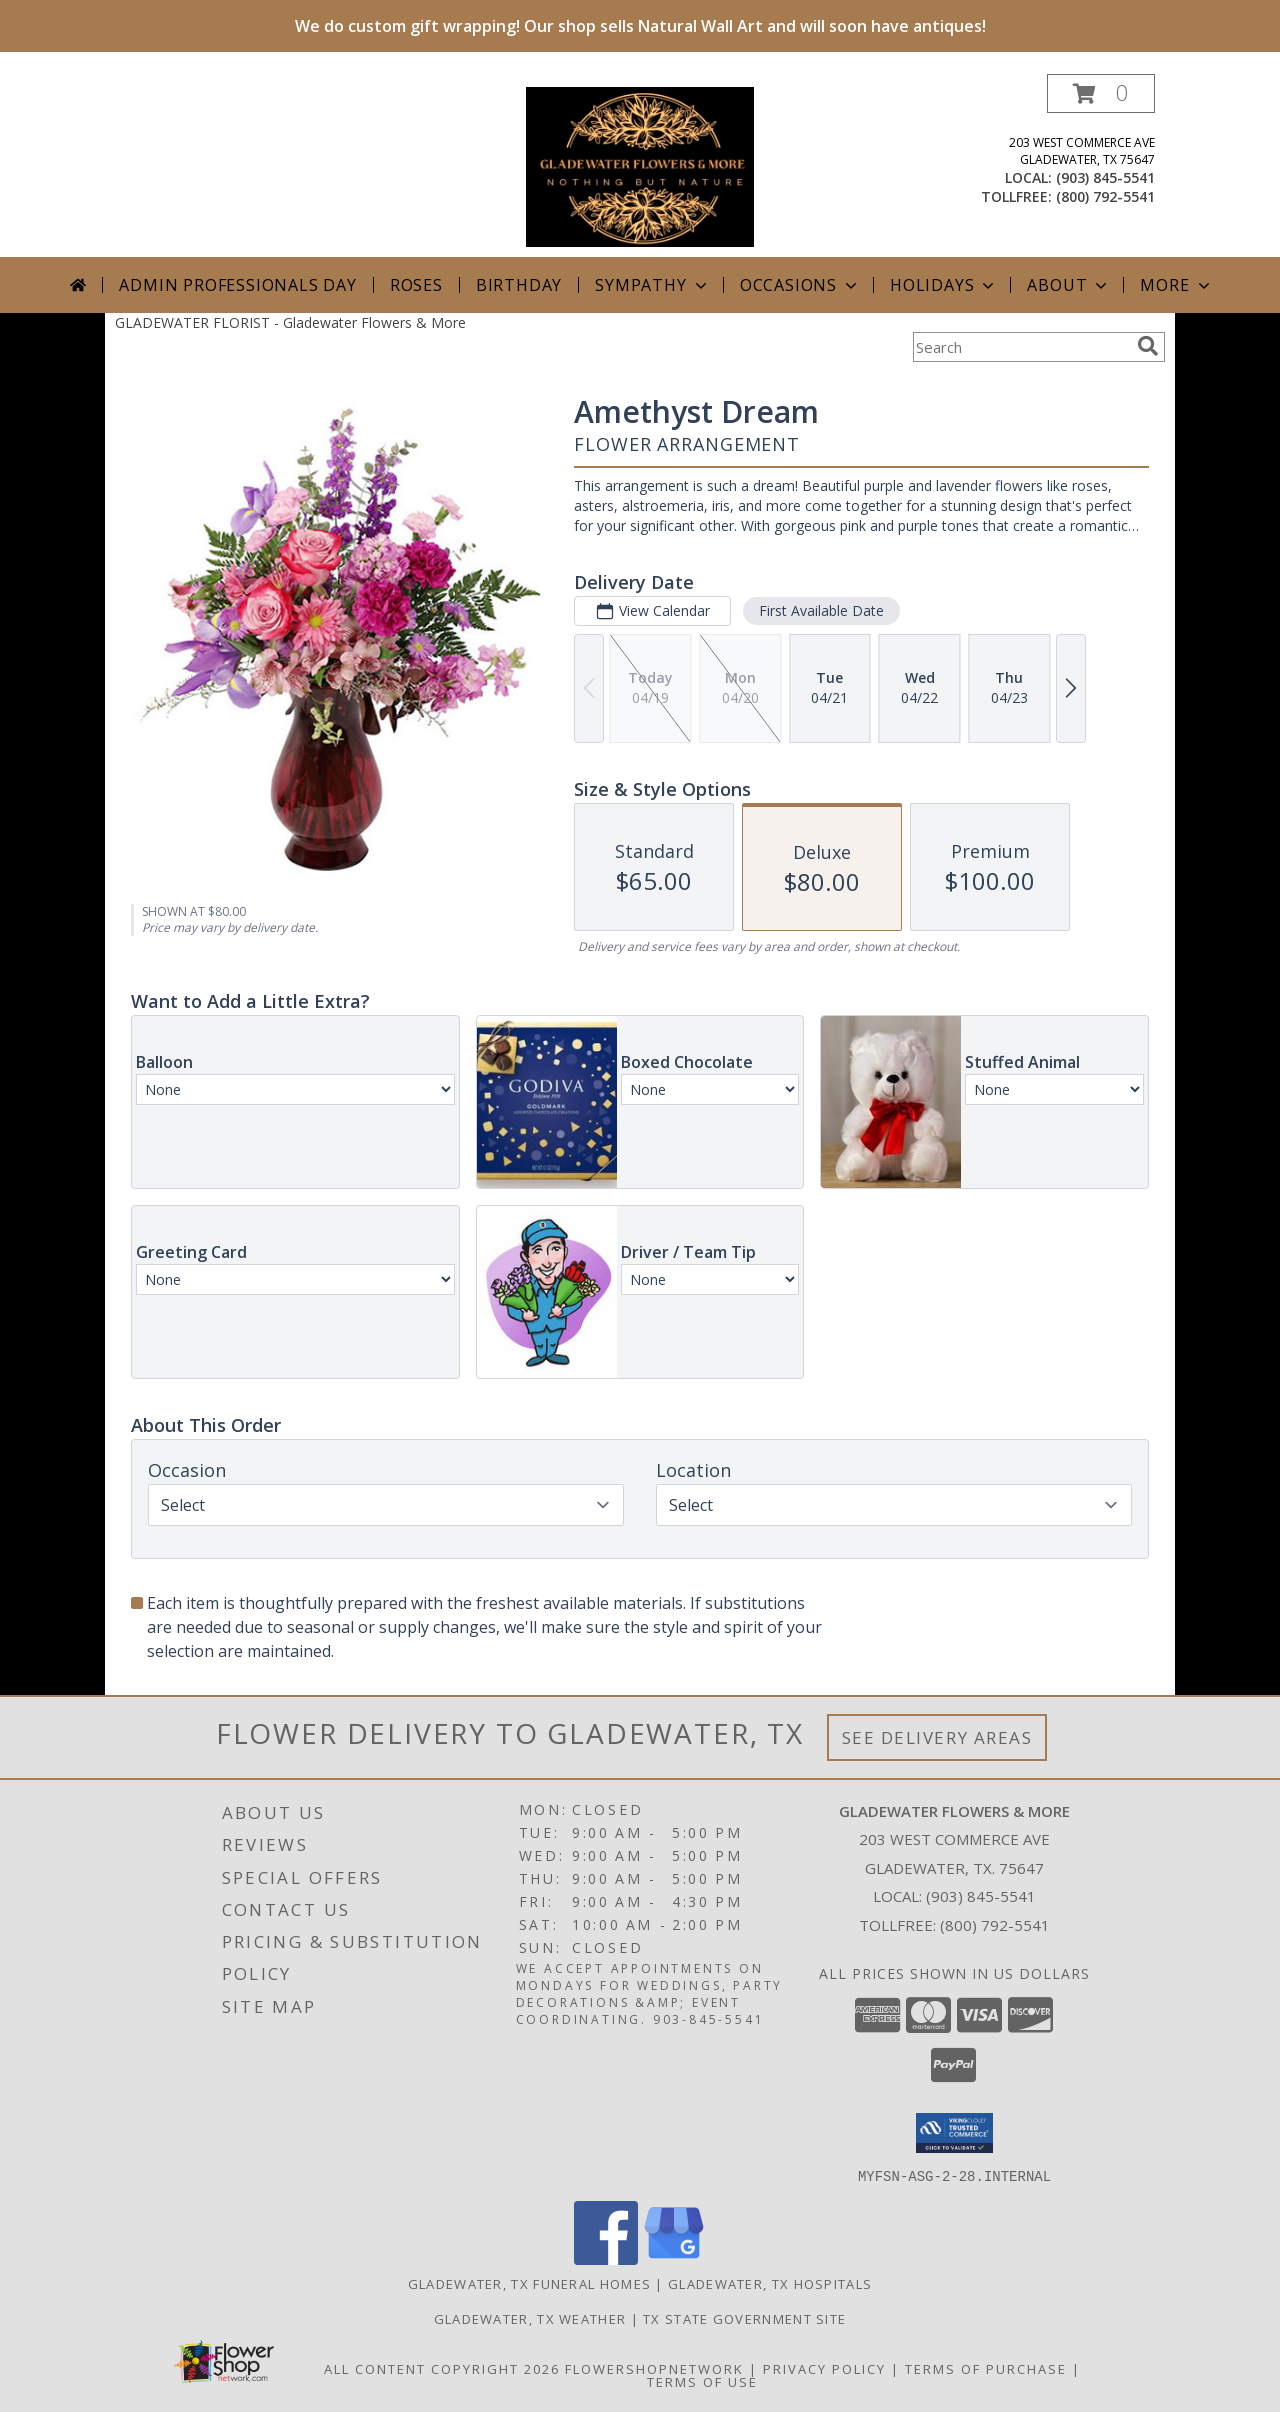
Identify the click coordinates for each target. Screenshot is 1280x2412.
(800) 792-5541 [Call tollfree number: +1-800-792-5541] (1105, 196)
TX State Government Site (744, 2318)
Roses (416, 285)
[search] (1148, 346)
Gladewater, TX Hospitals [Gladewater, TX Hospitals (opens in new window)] (770, 2283)
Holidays (944, 285)
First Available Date (821, 610)
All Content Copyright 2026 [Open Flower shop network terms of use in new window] (442, 2368)
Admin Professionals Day (237, 285)
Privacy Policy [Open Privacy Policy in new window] (824, 2368)
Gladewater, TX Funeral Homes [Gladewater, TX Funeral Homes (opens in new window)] (529, 2283)
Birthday (519, 285)
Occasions (800, 285)
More (1176, 285)
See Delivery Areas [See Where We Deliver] (937, 1737)
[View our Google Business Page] (674, 2258)
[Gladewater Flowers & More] (640, 165)
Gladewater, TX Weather (530, 2318)
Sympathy (652, 285)
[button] (1101, 93)
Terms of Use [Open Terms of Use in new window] (702, 2381)
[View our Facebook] (606, 2258)
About (1069, 285)
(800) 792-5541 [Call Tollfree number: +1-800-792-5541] (995, 1925)
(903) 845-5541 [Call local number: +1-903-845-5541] (1105, 177)
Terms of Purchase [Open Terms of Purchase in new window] (986, 2368)
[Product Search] (1021, 347)
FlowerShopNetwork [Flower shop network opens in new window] (654, 2368)
